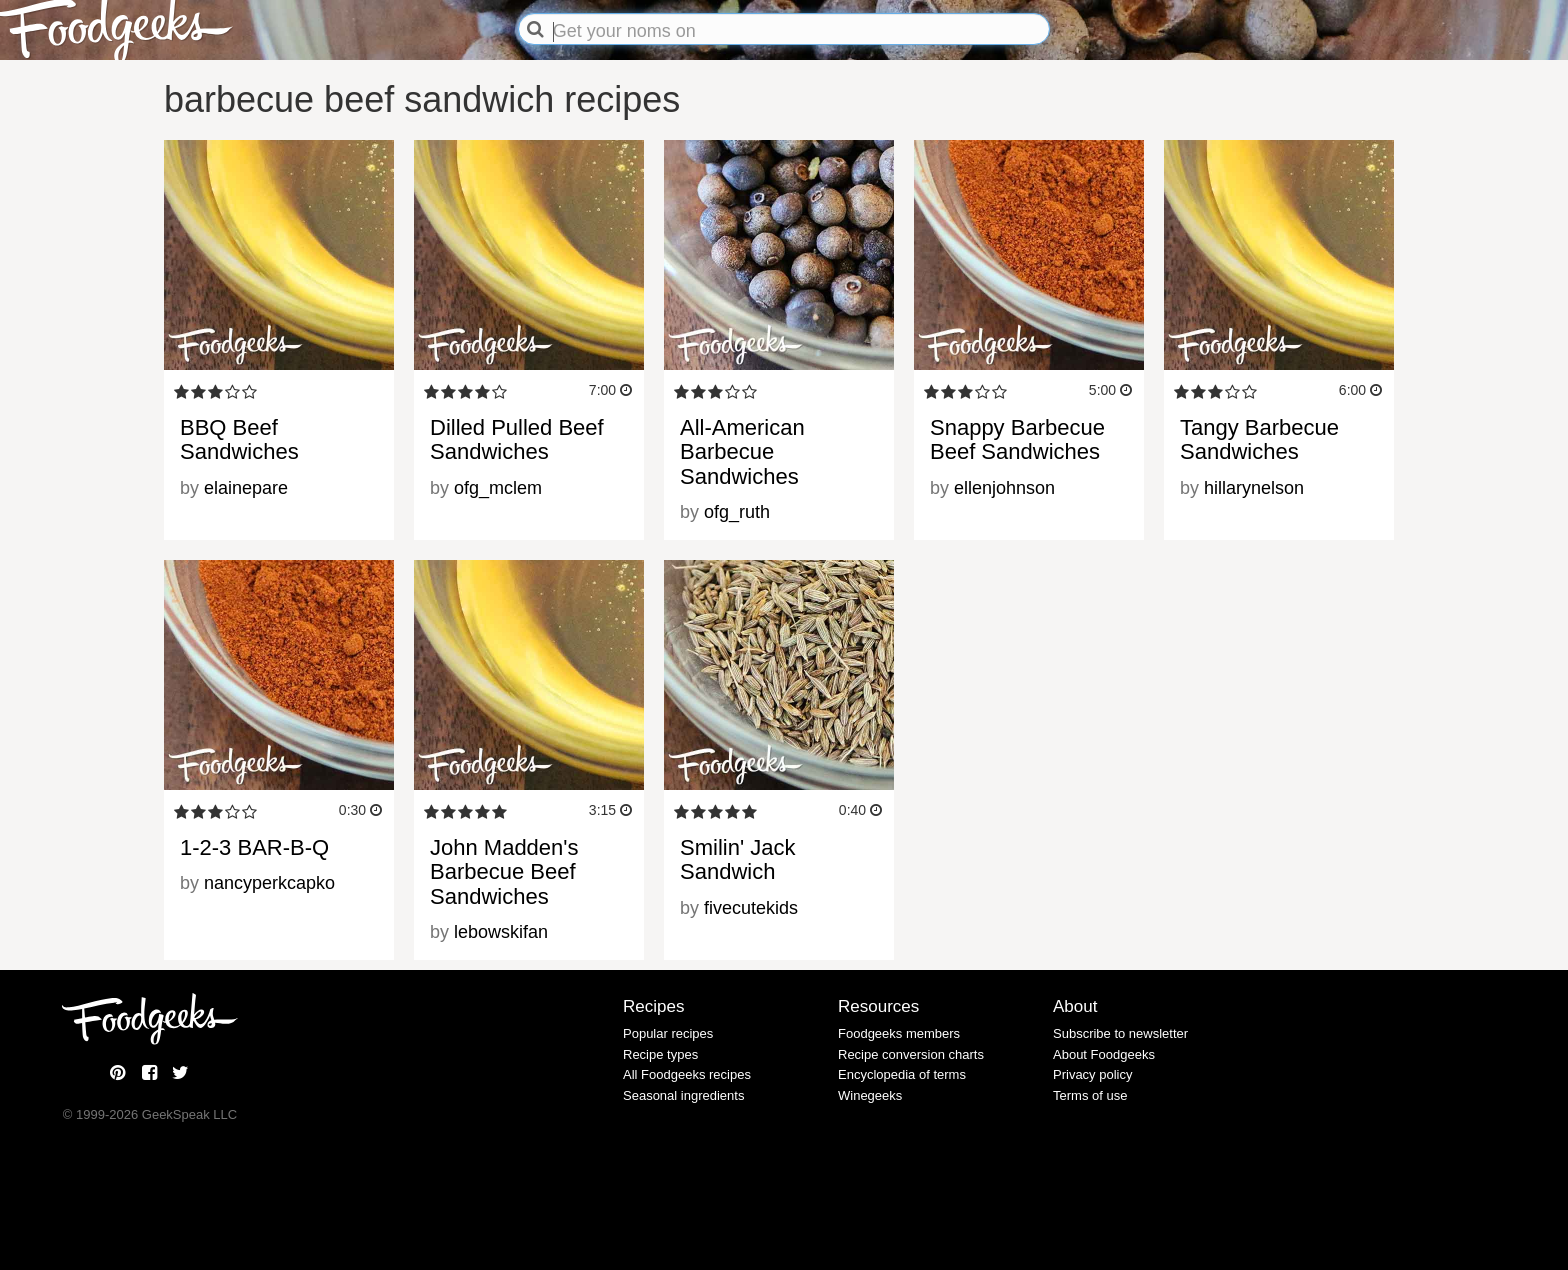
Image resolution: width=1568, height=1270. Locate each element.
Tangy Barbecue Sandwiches (1259, 439)
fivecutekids (751, 908)
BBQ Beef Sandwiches (239, 439)
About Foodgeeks (1104, 1054)
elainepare (246, 488)
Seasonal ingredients (683, 1095)
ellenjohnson (1004, 488)
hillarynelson (1254, 488)
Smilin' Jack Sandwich (737, 859)
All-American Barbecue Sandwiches (742, 451)
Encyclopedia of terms (902, 1074)
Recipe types (660, 1054)
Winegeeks (870, 1095)
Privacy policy (1092, 1074)
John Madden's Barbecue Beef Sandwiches (504, 871)
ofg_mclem (498, 488)
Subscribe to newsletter (1120, 1033)
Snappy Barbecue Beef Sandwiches (1017, 439)
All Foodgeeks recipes (687, 1074)
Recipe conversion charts (911, 1054)
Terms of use (1090, 1095)
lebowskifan (501, 932)
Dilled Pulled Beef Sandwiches (517, 439)
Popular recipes (668, 1033)
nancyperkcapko (269, 883)
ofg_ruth (737, 512)
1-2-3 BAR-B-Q (254, 847)
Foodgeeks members (899, 1033)
